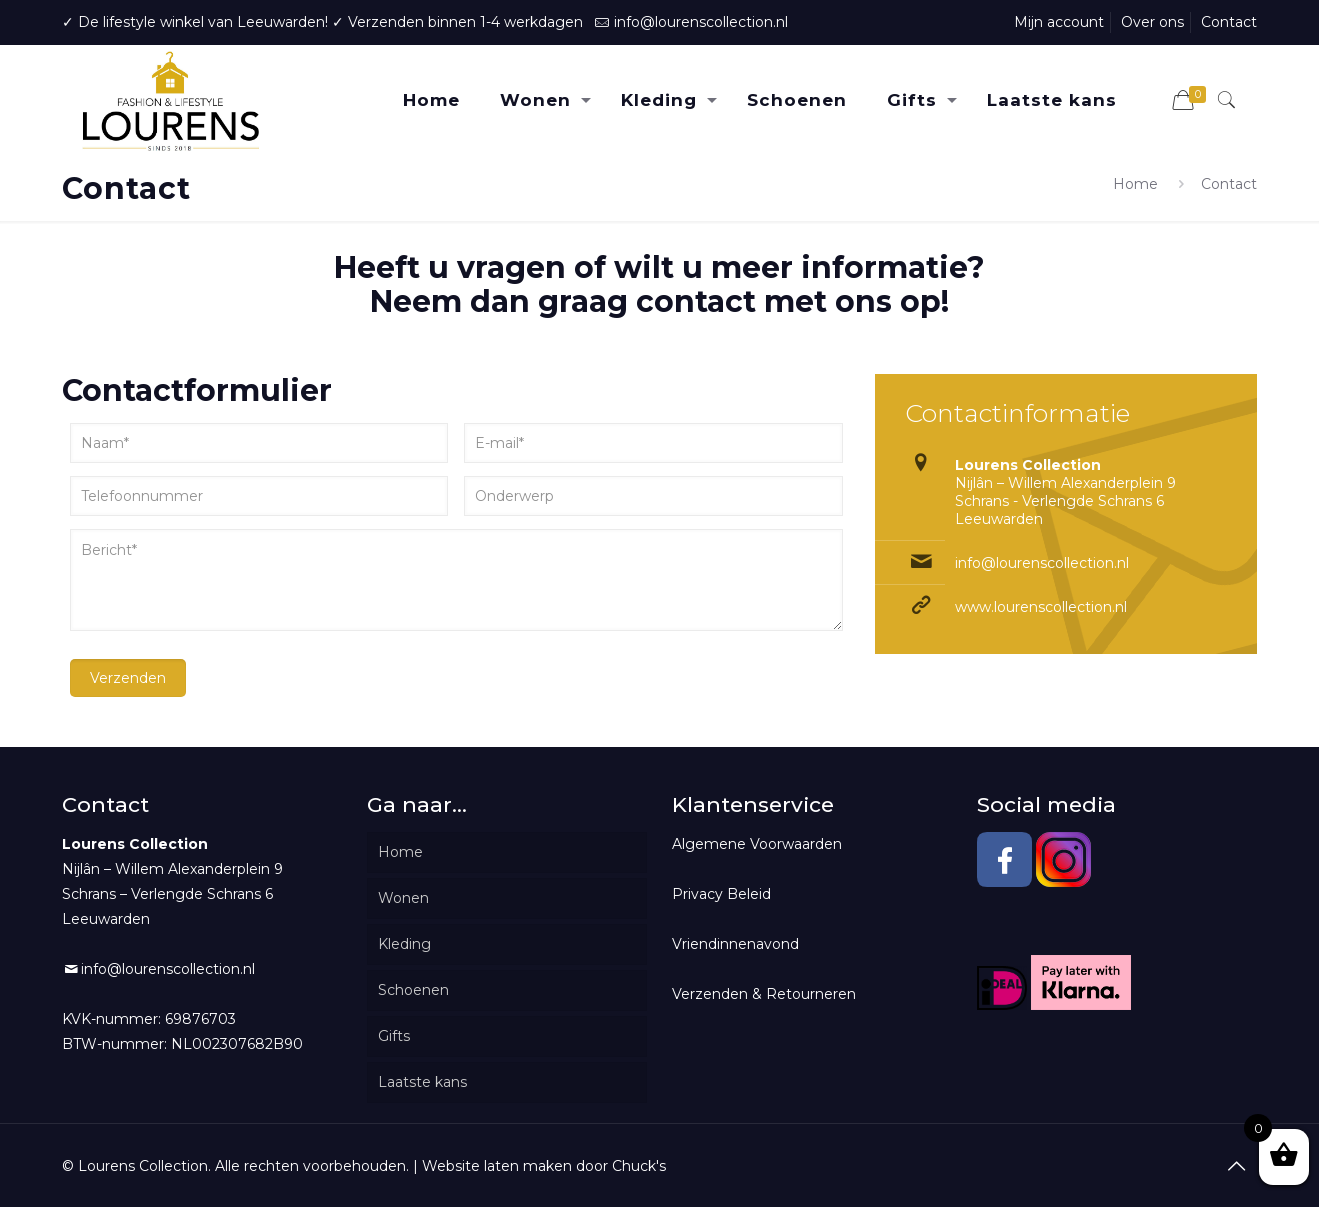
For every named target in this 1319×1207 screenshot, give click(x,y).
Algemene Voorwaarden (757, 844)
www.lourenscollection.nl (1041, 607)
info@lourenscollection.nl (701, 22)
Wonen (403, 898)
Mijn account (1059, 22)
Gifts (394, 1036)
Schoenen (413, 990)
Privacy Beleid (721, 894)
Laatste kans (422, 1082)
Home (1135, 184)
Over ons (1152, 22)
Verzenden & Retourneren (764, 994)
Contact (1229, 22)
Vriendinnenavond (735, 944)
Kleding (404, 944)
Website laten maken (497, 1166)
